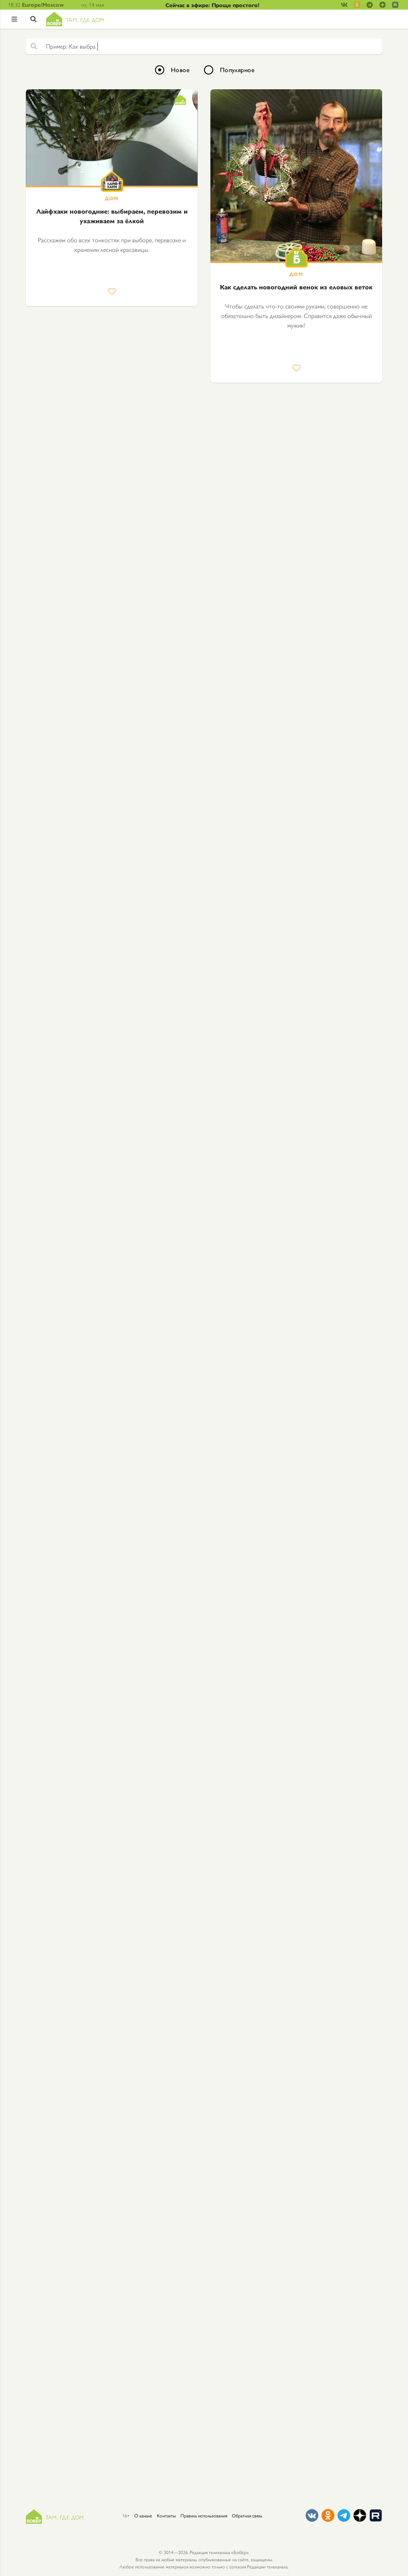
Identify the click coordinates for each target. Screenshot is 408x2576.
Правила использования (203, 2515)
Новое (180, 69)
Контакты (166, 2515)
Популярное (237, 69)
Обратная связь (247, 2515)
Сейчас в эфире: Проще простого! (212, 5)
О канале (143, 2515)
